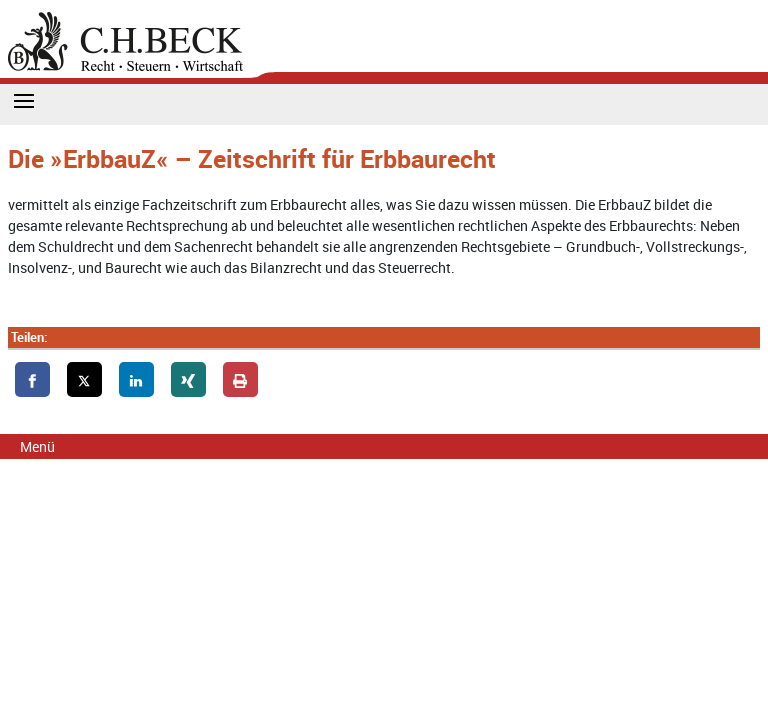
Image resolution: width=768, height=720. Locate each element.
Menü (37, 446)
